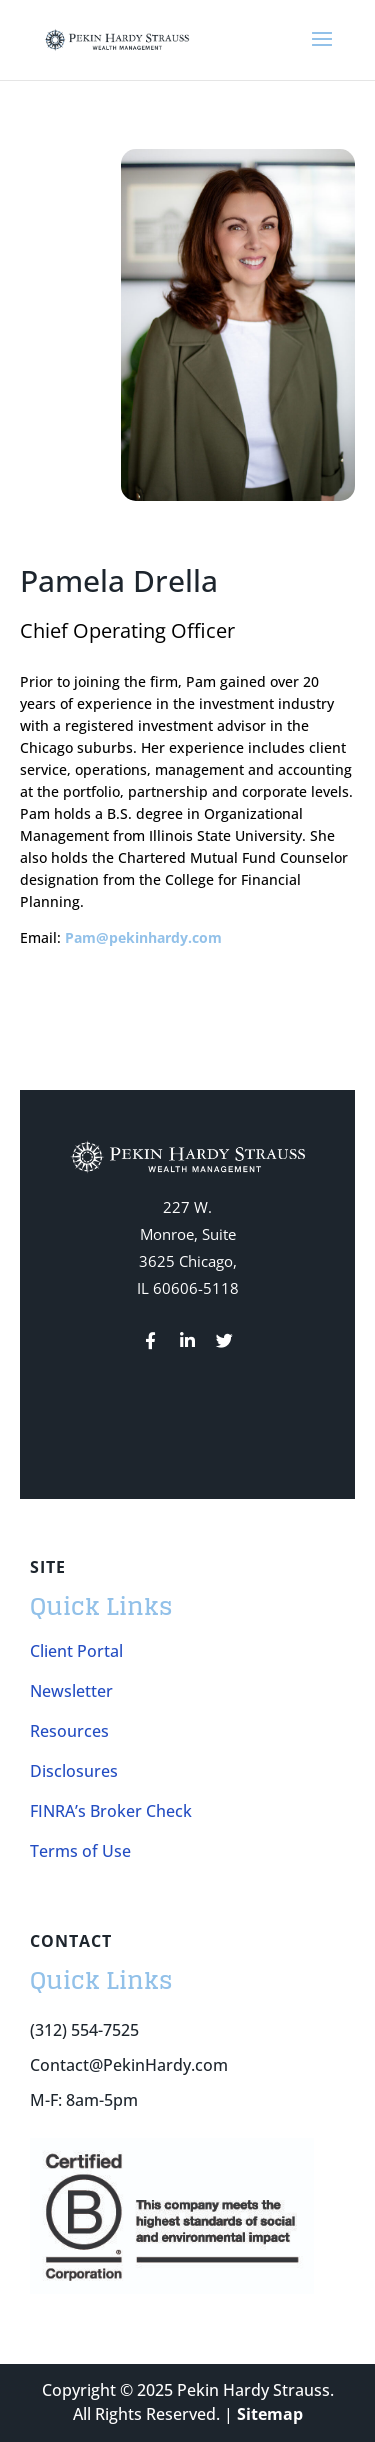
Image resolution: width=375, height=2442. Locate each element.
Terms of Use (80, 1851)
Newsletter (71, 1691)
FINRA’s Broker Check (111, 1811)
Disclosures (74, 1771)
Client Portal (76, 1651)
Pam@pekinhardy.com (143, 937)
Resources (69, 1731)
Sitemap (270, 2414)
